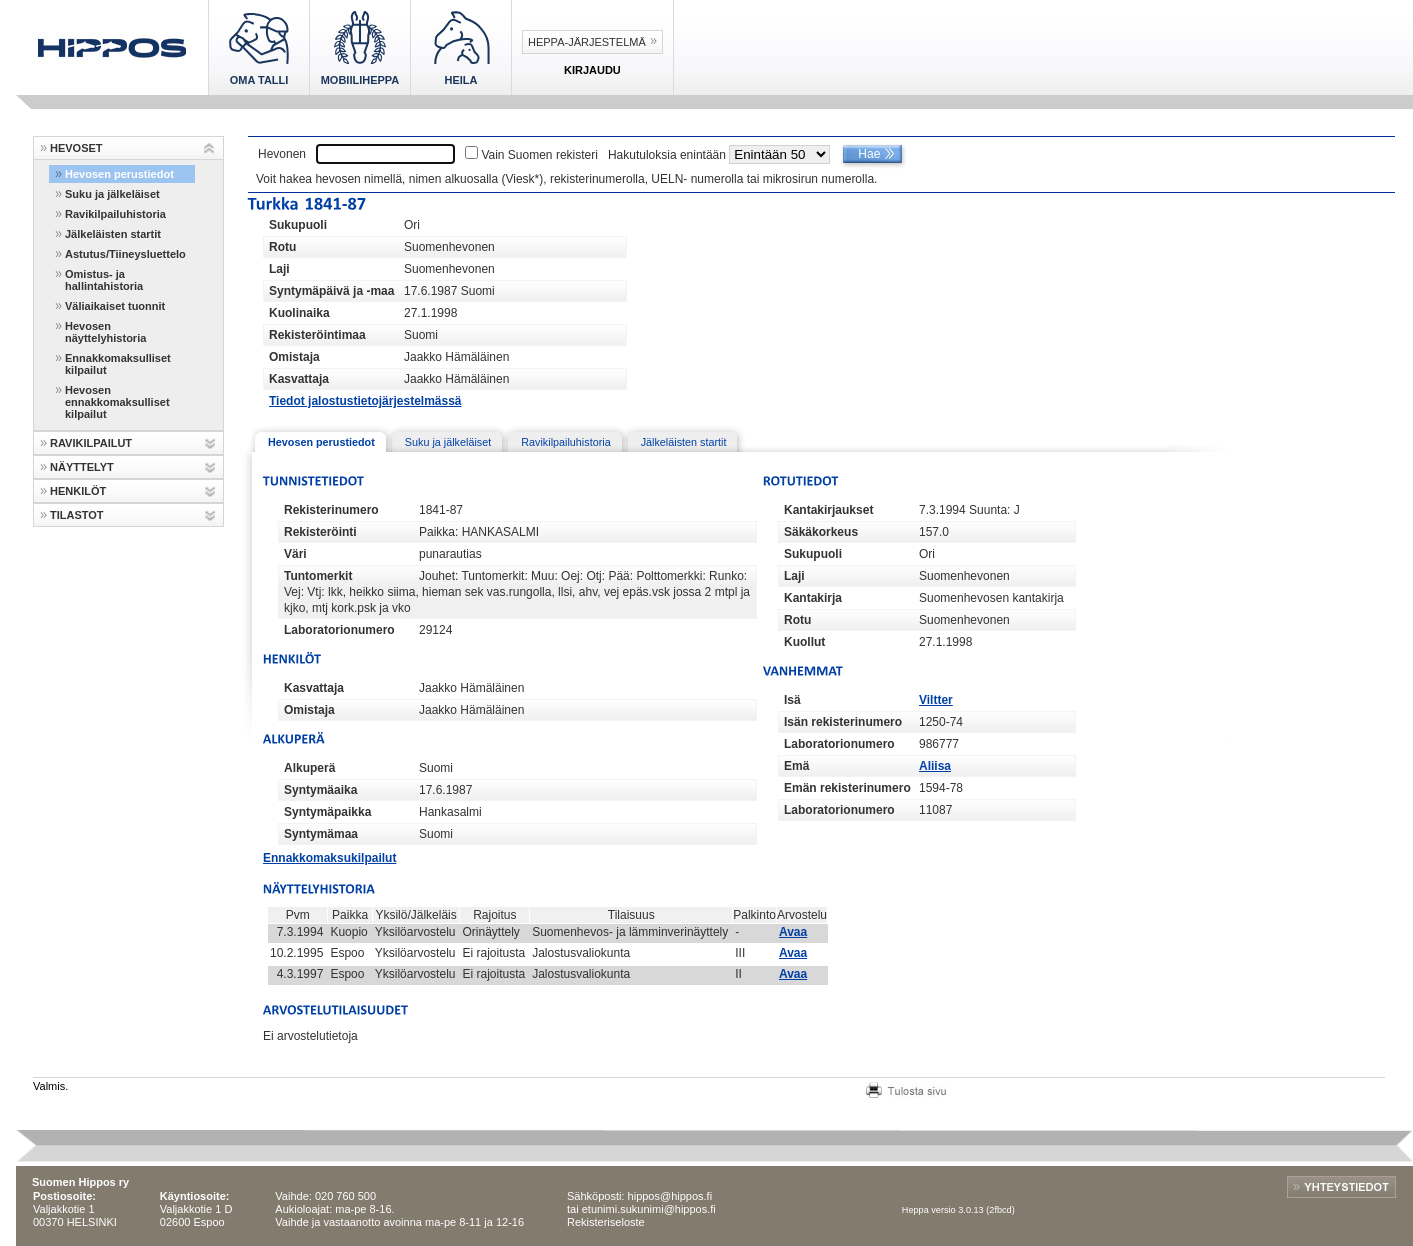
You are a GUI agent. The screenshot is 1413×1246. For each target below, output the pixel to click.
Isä (792, 700)
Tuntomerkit (318, 576)
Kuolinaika (299, 313)
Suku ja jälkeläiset (112, 194)
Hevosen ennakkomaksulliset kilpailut (117, 402)
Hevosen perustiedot (119, 174)
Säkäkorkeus (821, 532)
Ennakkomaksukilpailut (329, 858)
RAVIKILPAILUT (91, 443)
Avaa (793, 932)
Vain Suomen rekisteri (539, 155)
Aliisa (935, 766)
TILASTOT (77, 515)
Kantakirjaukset (828, 510)
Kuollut (804, 642)
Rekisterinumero (331, 510)
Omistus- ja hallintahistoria (104, 280)
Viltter (936, 700)
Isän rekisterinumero (843, 722)
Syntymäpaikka (327, 812)
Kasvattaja (299, 379)
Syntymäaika (320, 790)
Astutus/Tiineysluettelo (125, 254)
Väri (295, 554)
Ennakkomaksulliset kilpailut (118, 364)
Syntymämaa (321, 834)
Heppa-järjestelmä (587, 42)
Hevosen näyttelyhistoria (105, 332)
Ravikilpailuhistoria (115, 214)
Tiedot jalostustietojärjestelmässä (365, 401)
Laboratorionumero (339, 630)
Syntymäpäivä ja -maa (331, 291)
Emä (796, 766)
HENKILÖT (78, 491)
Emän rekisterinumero (847, 788)
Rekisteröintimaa (317, 335)
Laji (279, 269)
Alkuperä (309, 768)
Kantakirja (813, 598)
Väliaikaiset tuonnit (115, 306)
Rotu (282, 247)
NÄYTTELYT (82, 467)
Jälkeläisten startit (113, 234)
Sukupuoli (298, 225)
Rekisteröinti (320, 532)
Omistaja (294, 357)
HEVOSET (76, 148)
